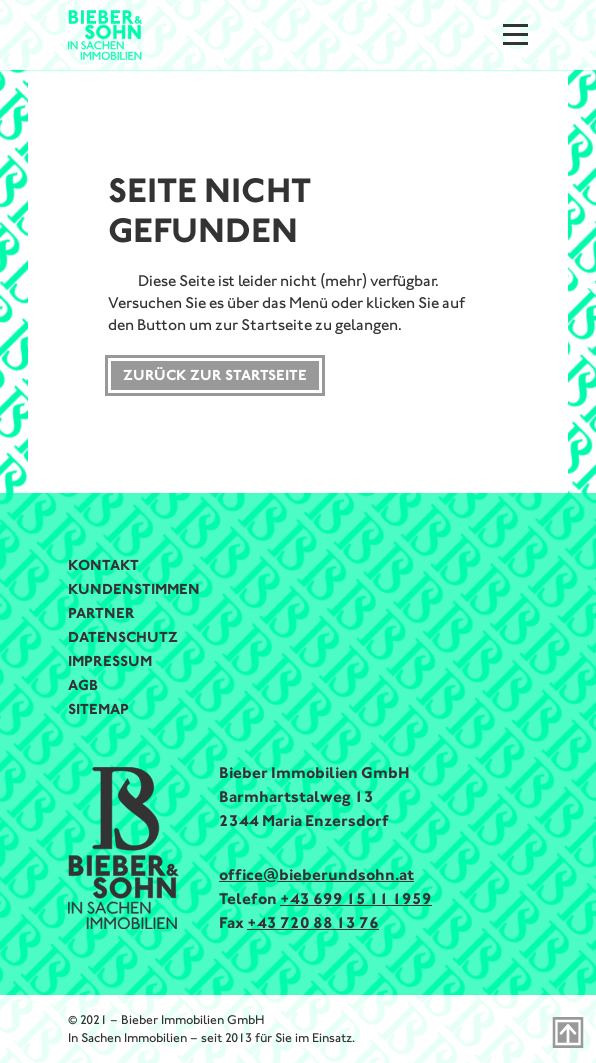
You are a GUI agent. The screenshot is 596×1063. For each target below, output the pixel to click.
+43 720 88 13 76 (313, 922)
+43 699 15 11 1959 (356, 898)
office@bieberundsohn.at (316, 874)
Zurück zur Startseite (215, 375)
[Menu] (515, 34)
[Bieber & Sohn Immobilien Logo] (105, 33)
